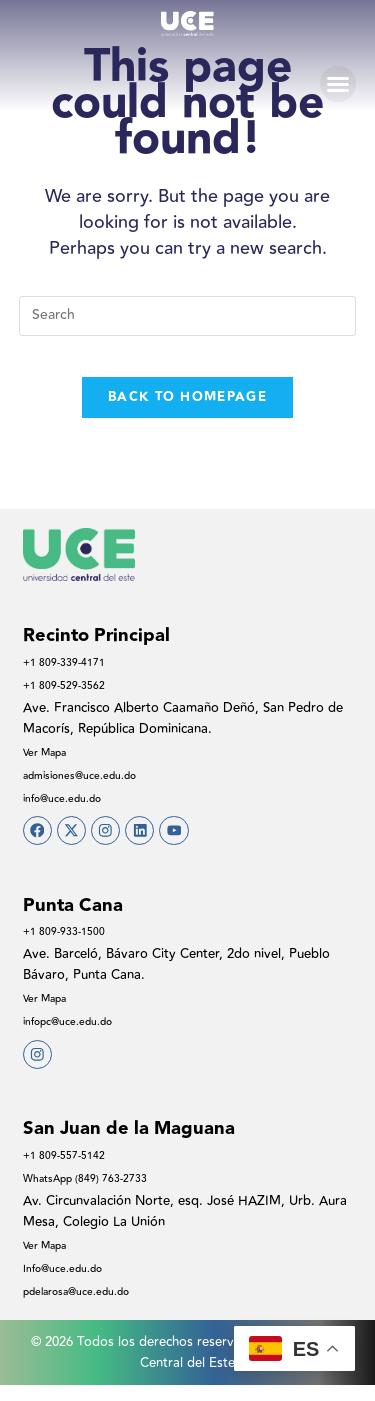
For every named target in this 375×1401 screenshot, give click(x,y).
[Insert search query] (188, 316)
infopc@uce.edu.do (79, 1029)
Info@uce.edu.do (72, 1284)
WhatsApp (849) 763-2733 (99, 1194)
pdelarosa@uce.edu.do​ (90, 1307)
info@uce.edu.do (72, 798)
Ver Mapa (51, 752)
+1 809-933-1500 (72, 939)
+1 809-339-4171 (72, 662)
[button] (338, 84)
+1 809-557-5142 (72, 1171)
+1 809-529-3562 (72, 685)
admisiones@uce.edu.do (94, 775)
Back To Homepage (187, 397)
